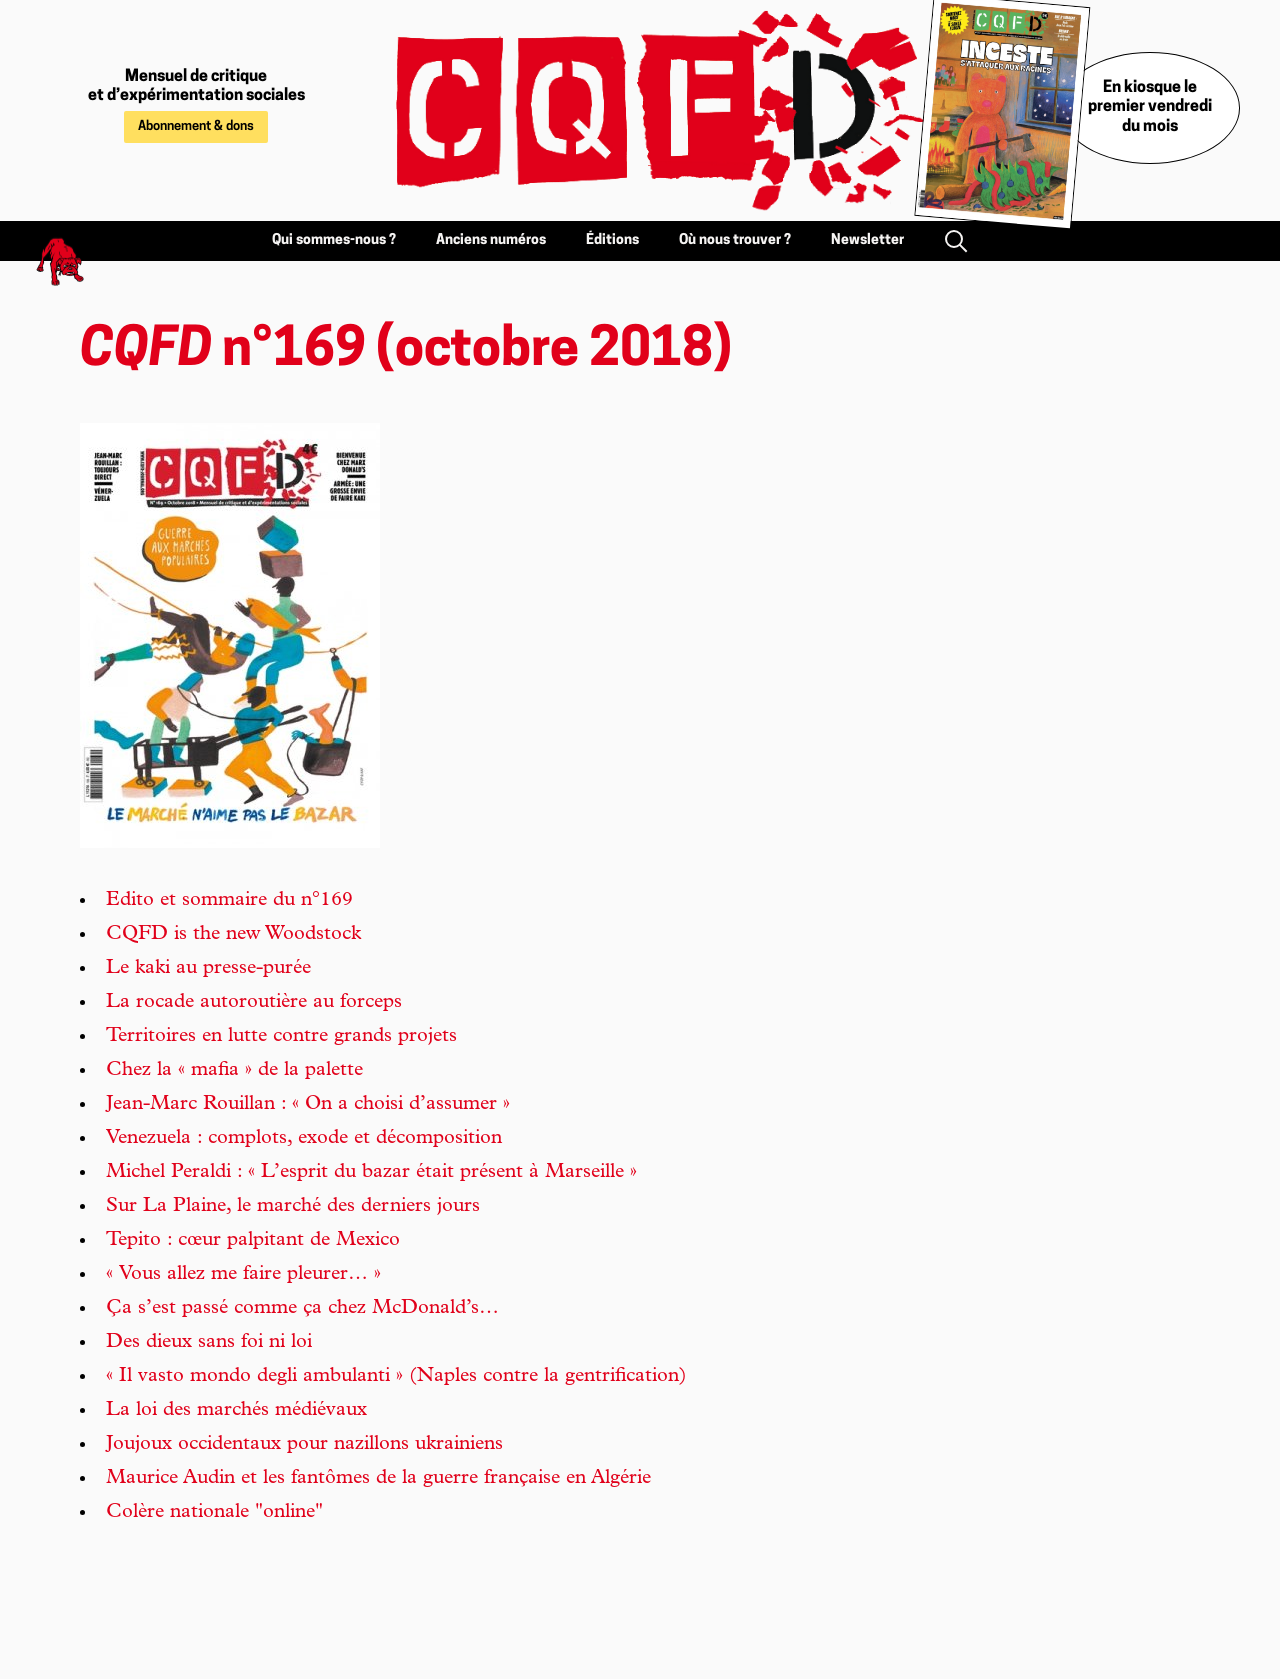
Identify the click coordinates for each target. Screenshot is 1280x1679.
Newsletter (867, 240)
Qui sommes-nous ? (334, 240)
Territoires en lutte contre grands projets (281, 1037)
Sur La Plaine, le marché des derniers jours (293, 1207)
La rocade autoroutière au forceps (254, 1003)
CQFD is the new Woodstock (233, 935)
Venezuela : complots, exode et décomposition (304, 1139)
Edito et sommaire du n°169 (229, 901)
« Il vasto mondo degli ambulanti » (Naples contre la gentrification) (396, 1377)
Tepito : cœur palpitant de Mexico (253, 1241)
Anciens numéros (491, 240)
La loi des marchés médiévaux (236, 1411)
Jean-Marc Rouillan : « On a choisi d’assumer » (308, 1105)
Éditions (612, 240)
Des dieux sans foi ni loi (209, 1343)
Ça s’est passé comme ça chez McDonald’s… (302, 1309)
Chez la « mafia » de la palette (234, 1071)
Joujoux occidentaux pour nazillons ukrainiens (304, 1445)
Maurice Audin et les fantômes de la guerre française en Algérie (378, 1479)
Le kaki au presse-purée (208, 969)
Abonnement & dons (196, 126)
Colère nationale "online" (214, 1513)
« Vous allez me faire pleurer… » (243, 1275)
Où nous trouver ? (735, 240)
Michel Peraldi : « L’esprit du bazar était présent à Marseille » (371, 1173)
